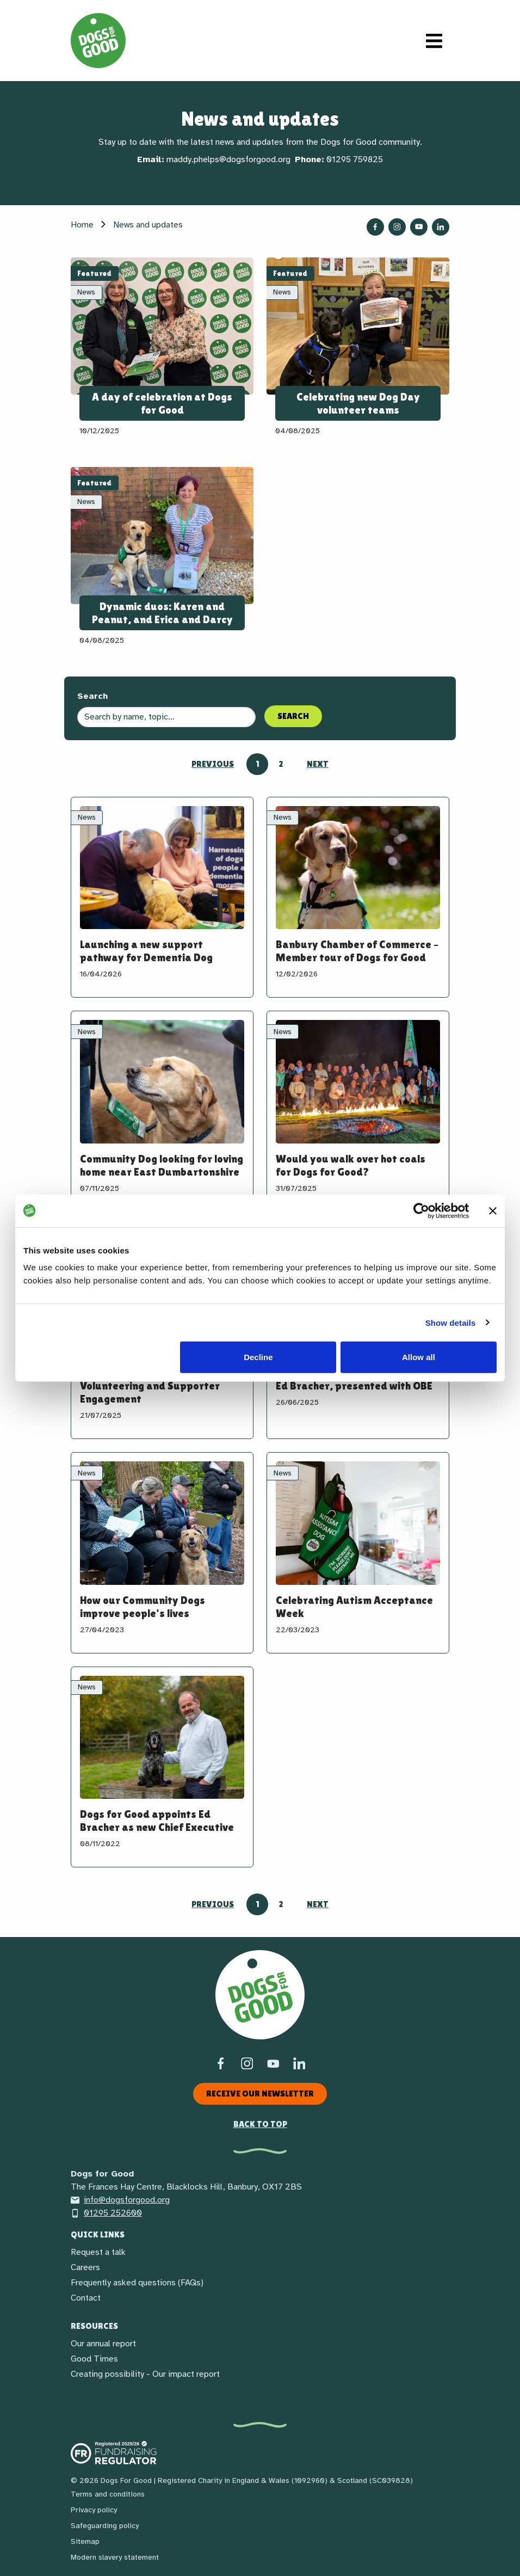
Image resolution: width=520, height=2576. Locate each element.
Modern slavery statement (115, 2557)
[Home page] (98, 40)
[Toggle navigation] (434, 41)
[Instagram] (247, 2062)
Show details (450, 1322)
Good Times (94, 2358)
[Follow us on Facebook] (375, 227)
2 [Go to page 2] (281, 764)
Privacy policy (94, 2509)
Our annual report (103, 2343)
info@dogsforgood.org (120, 2199)
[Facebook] (221, 2062)
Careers (85, 2267)
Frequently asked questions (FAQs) (137, 2282)
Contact (86, 2297)
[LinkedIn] (299, 2062)
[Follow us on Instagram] (397, 227)
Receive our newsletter (260, 2093)
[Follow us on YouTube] (419, 227)
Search (92, 696)
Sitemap (85, 2541)
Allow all (418, 1357)
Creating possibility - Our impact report (145, 2374)
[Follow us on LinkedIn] (440, 227)
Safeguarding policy (105, 2525)
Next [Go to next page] (318, 764)
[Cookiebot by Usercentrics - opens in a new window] (421, 1210)
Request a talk (98, 2252)
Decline (258, 1357)
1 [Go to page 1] (257, 764)
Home (82, 224)
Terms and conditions (108, 2494)
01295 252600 (106, 2213)
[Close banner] (493, 1210)
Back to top (260, 2124)
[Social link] (273, 2062)
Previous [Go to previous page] (212, 764)
